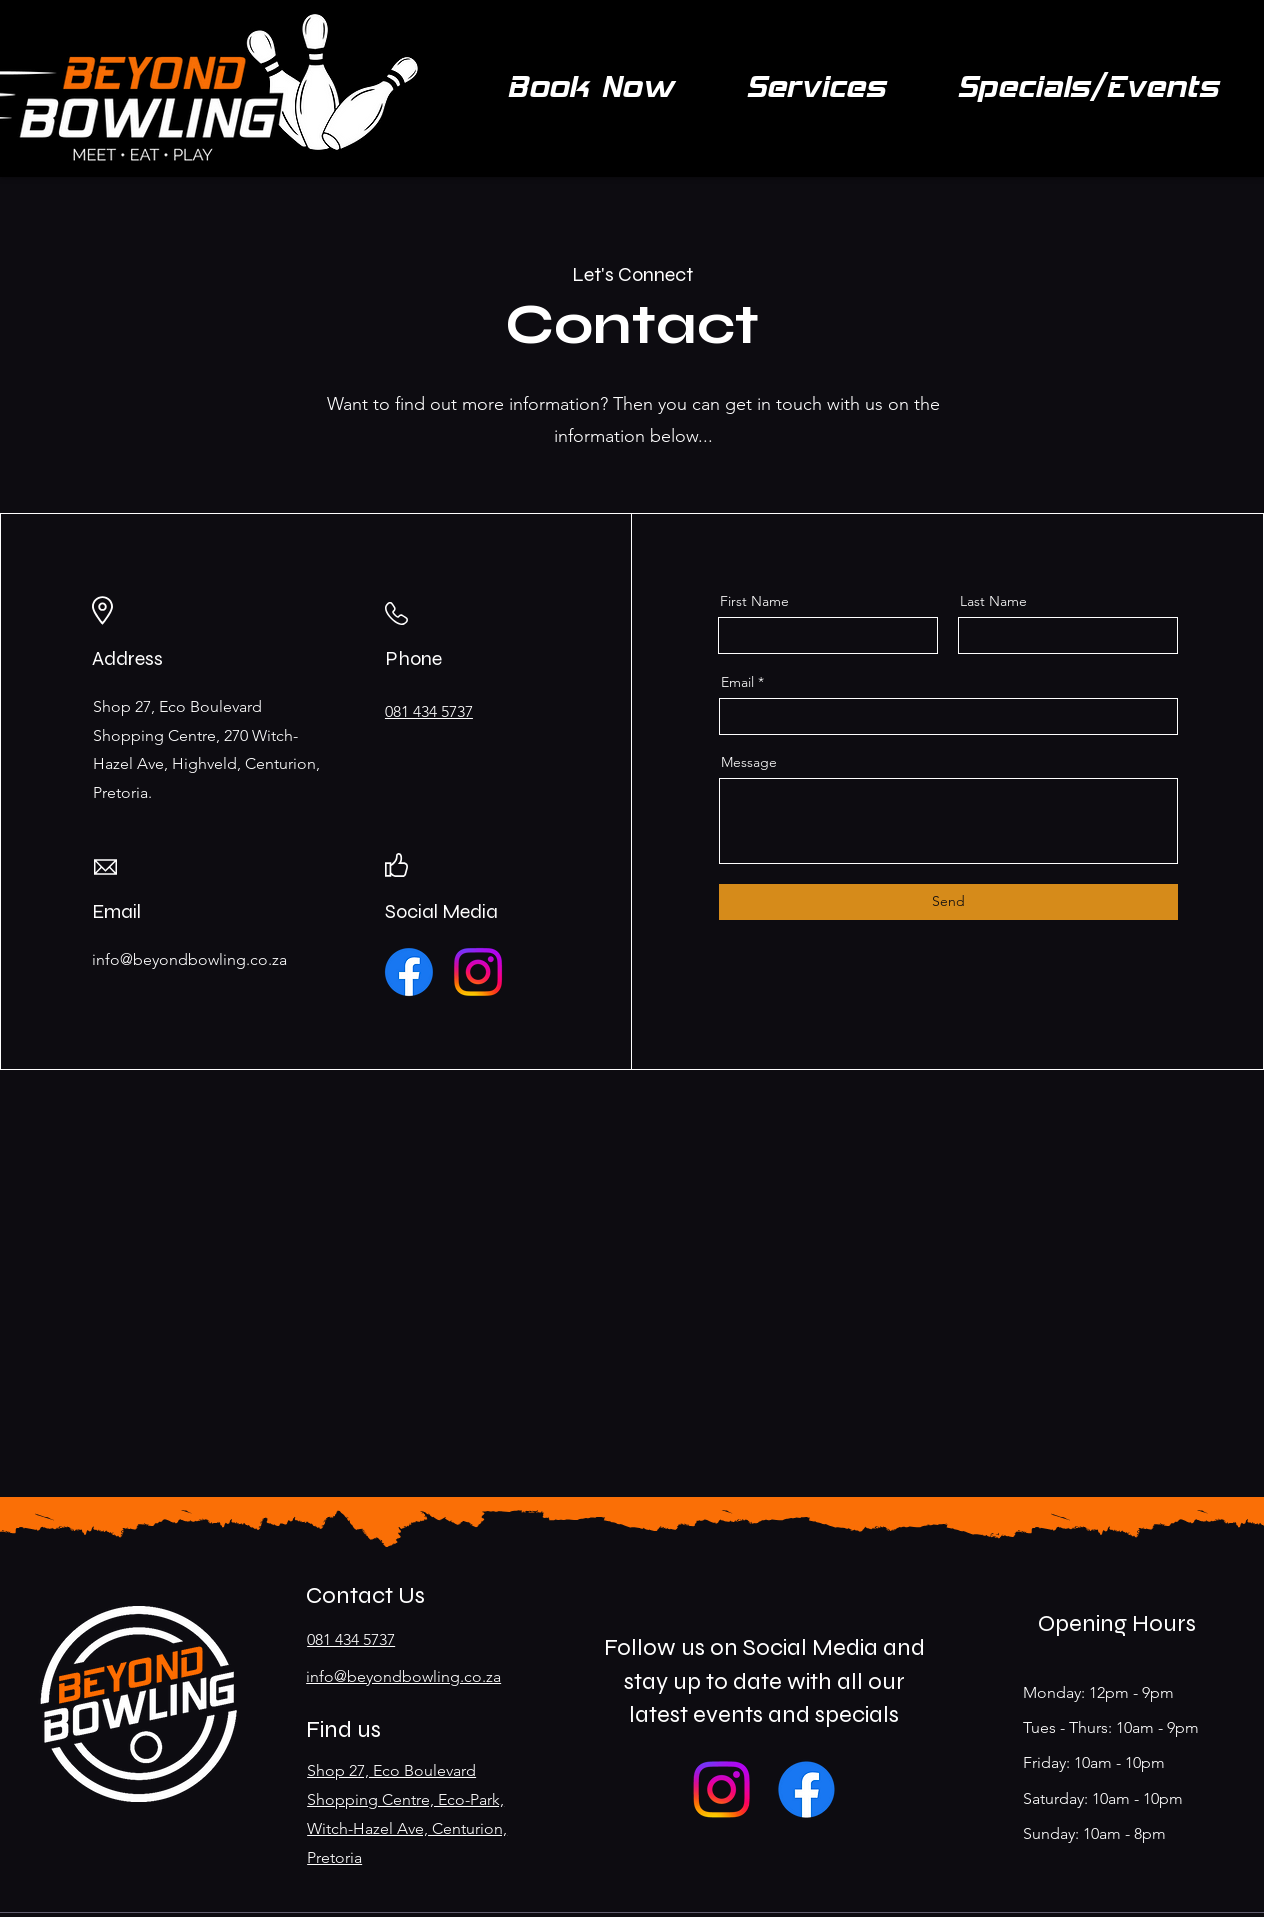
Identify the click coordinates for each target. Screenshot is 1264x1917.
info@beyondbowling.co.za (403, 1676)
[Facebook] (409, 972)
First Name (754, 601)
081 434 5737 (351, 1639)
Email (737, 682)
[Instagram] (478, 972)
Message (749, 762)
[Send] (948, 902)
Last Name (993, 601)
